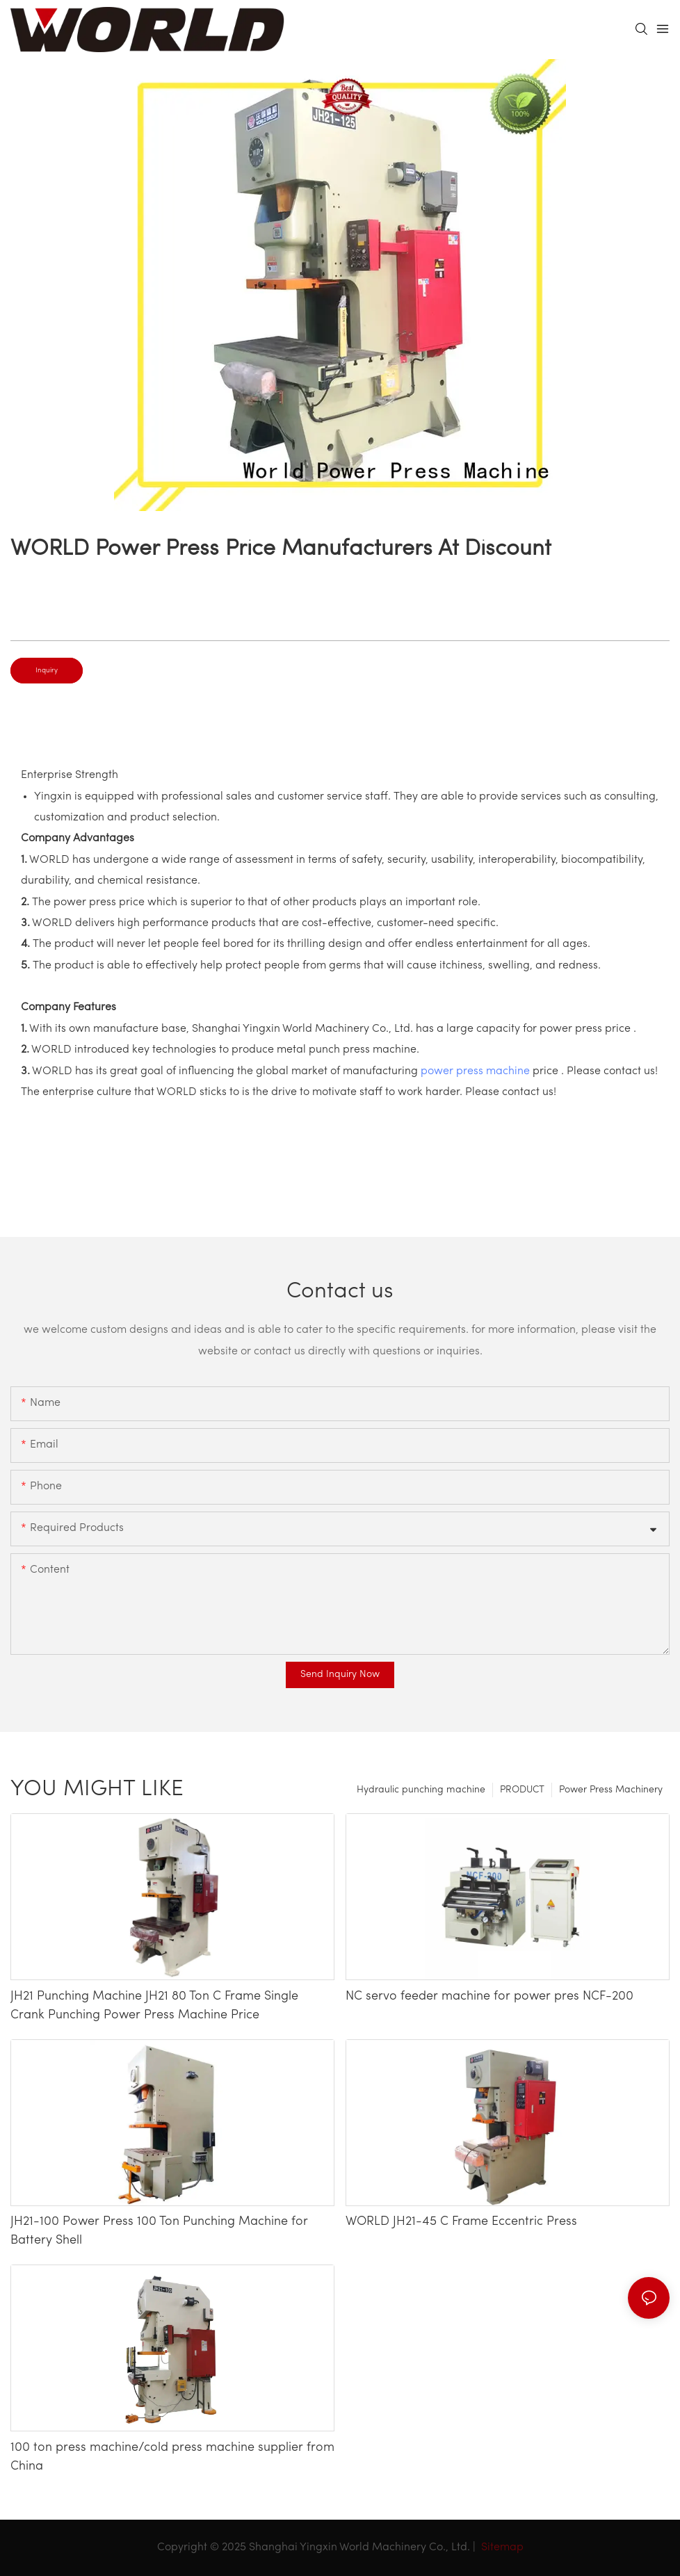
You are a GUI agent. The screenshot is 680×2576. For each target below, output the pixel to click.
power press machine (475, 1071)
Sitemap (501, 2547)
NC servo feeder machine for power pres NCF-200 (489, 1996)
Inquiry (46, 670)
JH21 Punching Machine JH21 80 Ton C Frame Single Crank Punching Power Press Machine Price (154, 2006)
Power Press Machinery (611, 1790)
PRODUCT (522, 1790)
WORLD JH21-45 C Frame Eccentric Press (461, 2221)
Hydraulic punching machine (421, 1790)
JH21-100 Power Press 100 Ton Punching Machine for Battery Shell (159, 2231)
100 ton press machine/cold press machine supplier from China (172, 2457)
